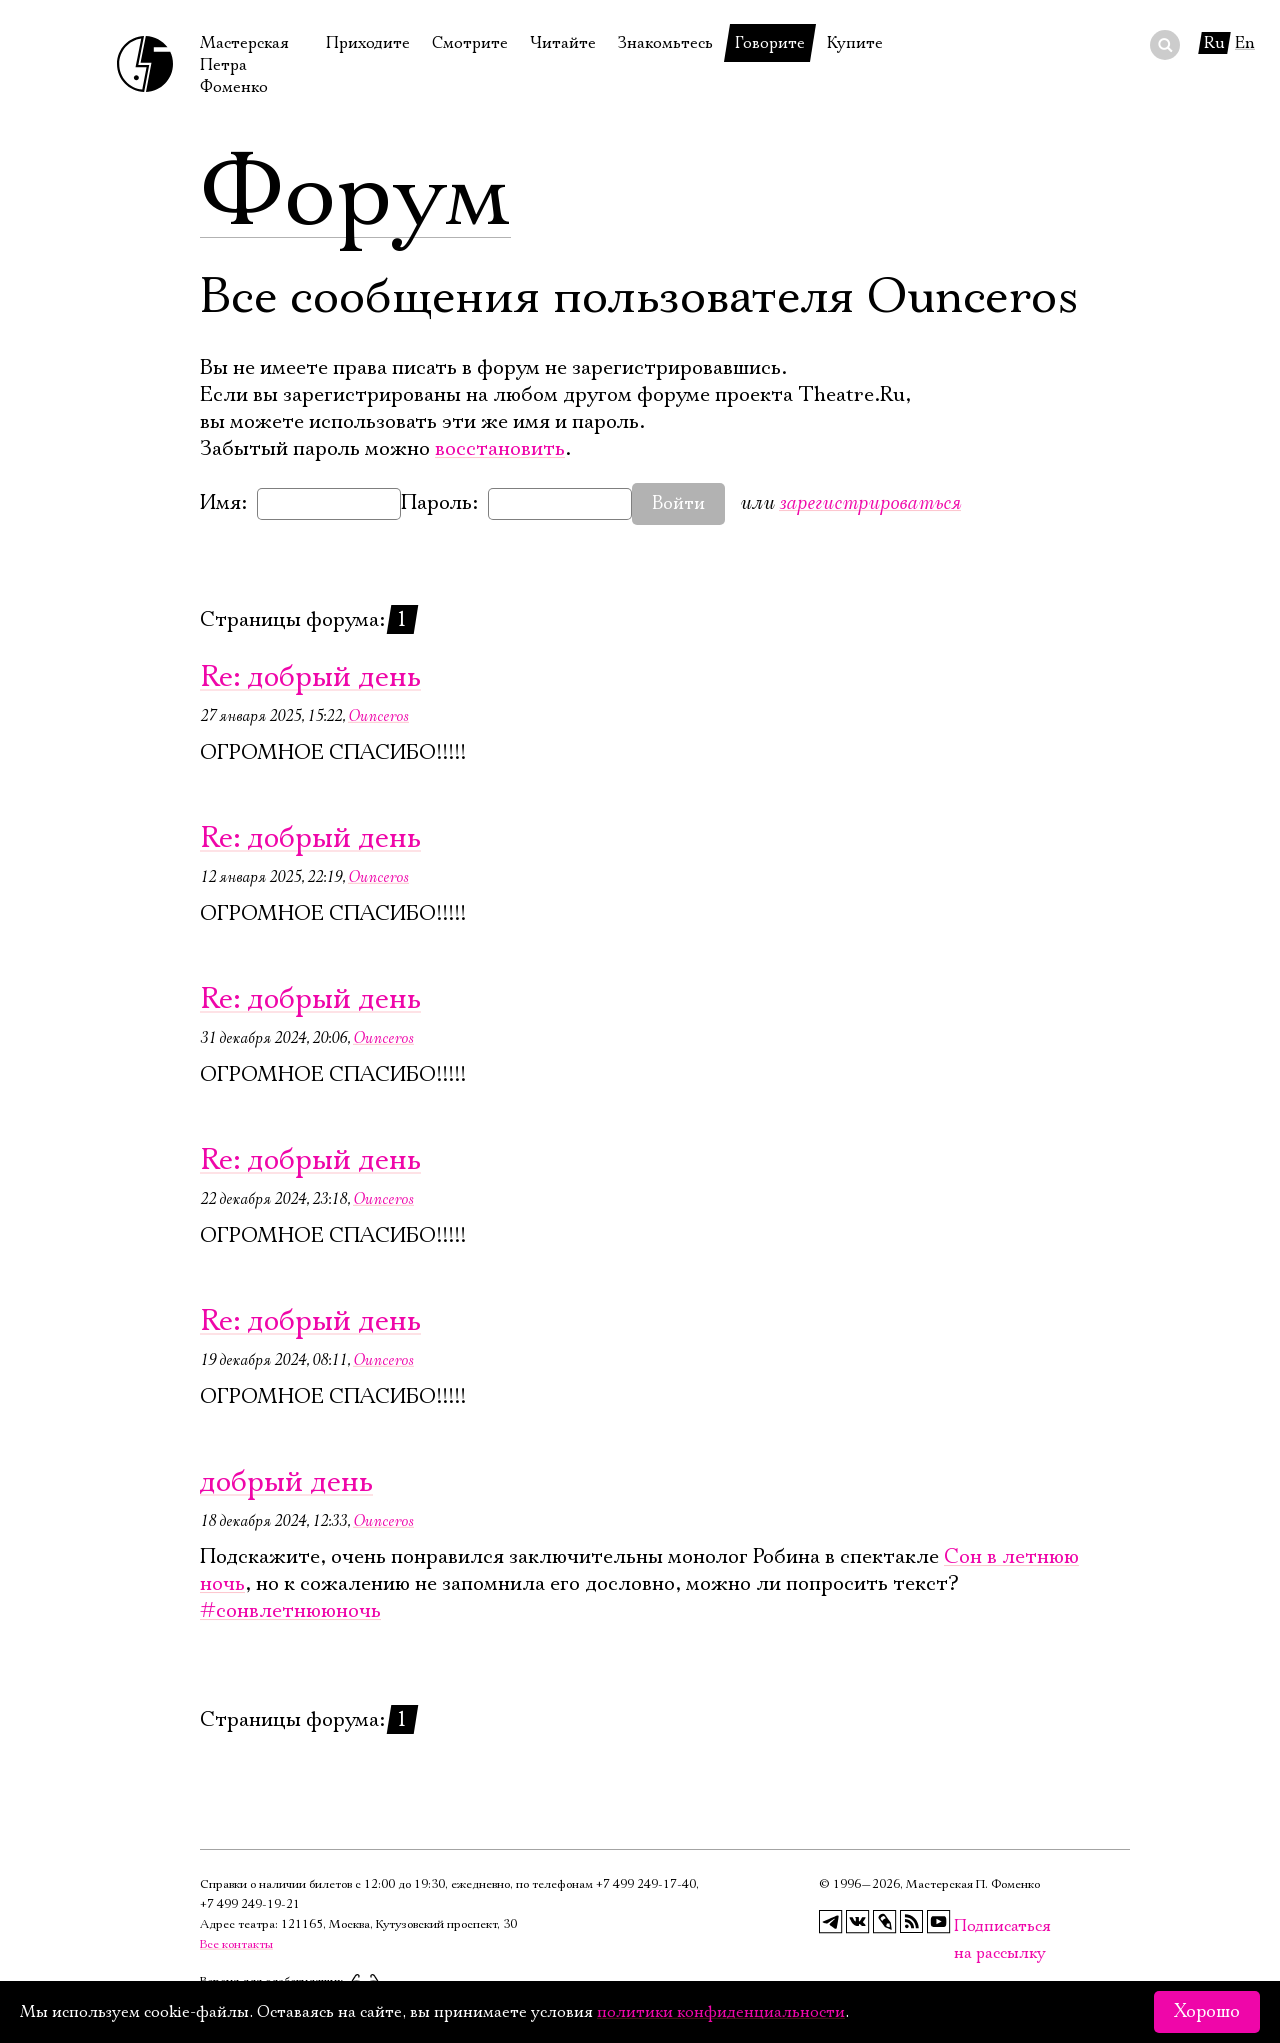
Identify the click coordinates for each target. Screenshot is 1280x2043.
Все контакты (236, 1944)
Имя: (223, 503)
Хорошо (1207, 2012)
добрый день (286, 1482)
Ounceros (378, 716)
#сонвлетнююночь (290, 1611)
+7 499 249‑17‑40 (646, 1884)
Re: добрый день (310, 677)
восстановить (500, 449)
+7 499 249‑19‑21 (250, 1904)
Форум (355, 195)
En (1245, 43)
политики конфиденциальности (721, 2012)
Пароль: (439, 503)
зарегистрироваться (870, 502)
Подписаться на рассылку (966, 1926)
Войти (678, 504)
